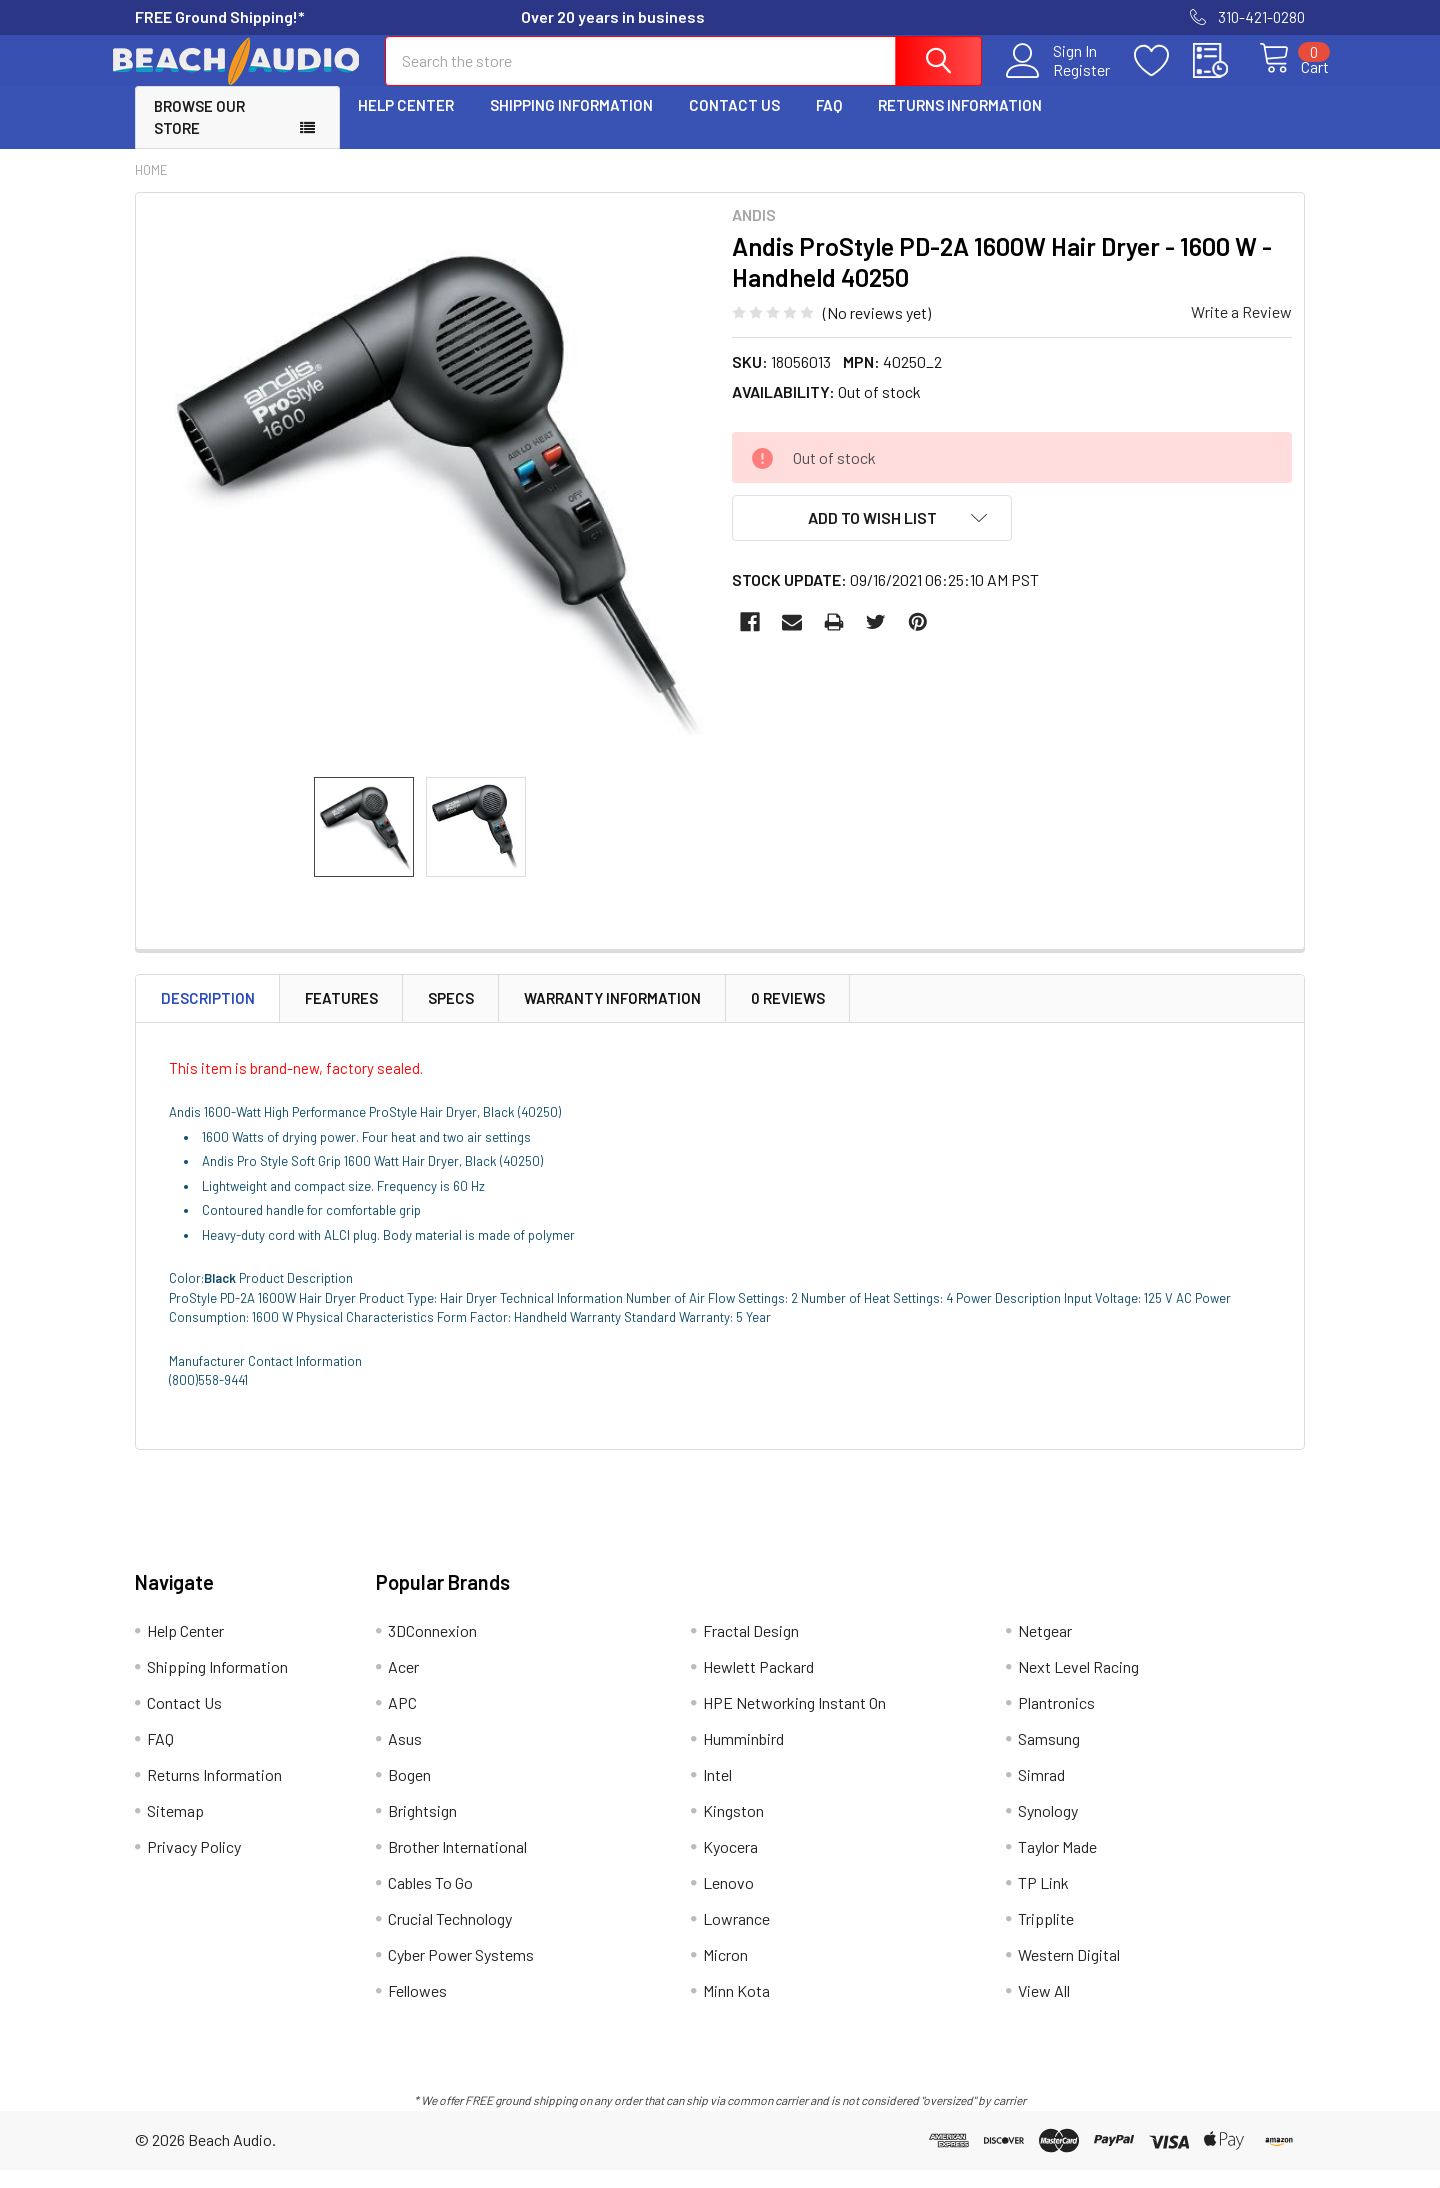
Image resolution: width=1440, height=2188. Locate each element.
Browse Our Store (199, 135)
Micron (725, 1972)
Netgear (1045, 1648)
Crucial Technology (450, 1936)
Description (208, 1016)
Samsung (1049, 1756)
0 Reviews (788, 1016)
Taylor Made (1057, 1864)
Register (1059, 81)
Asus (405, 1756)
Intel (717, 1792)
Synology (1048, 1828)
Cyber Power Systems (461, 1972)
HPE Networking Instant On (794, 1720)
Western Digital (1069, 1972)
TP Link (1043, 1900)
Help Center (406, 123)
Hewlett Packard (758, 1684)
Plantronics (1056, 1720)
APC (402, 1720)
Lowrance (736, 1936)
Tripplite (1046, 1936)
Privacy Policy (194, 1864)
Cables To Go (430, 1900)
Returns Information (960, 123)
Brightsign (422, 1828)
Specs (451, 1016)
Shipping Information (571, 123)
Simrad (1041, 1792)
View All (1044, 2008)
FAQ (829, 123)
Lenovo (728, 1900)
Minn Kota (736, 2008)
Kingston (733, 1828)
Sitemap (175, 1828)
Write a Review (1241, 329)
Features (341, 1016)
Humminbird (743, 1756)
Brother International (457, 1864)
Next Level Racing (1078, 1684)
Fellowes (417, 2008)
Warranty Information (612, 1016)
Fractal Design (751, 1648)
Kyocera (730, 1864)
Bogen (409, 1792)
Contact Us (734, 123)
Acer (403, 1684)
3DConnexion (432, 1648)
